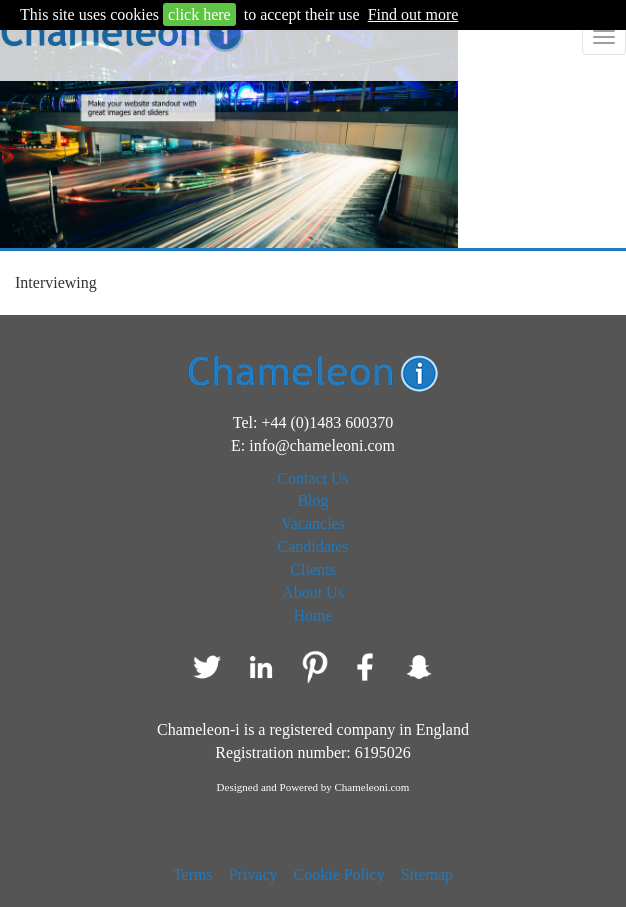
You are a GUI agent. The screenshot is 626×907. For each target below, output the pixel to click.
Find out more (413, 14)
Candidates (312, 546)
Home (312, 615)
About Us (313, 592)
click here (199, 14)
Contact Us (313, 478)
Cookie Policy (339, 874)
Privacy (253, 874)
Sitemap (427, 874)
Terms (193, 874)
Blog (312, 500)
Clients (312, 569)
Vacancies (313, 523)
